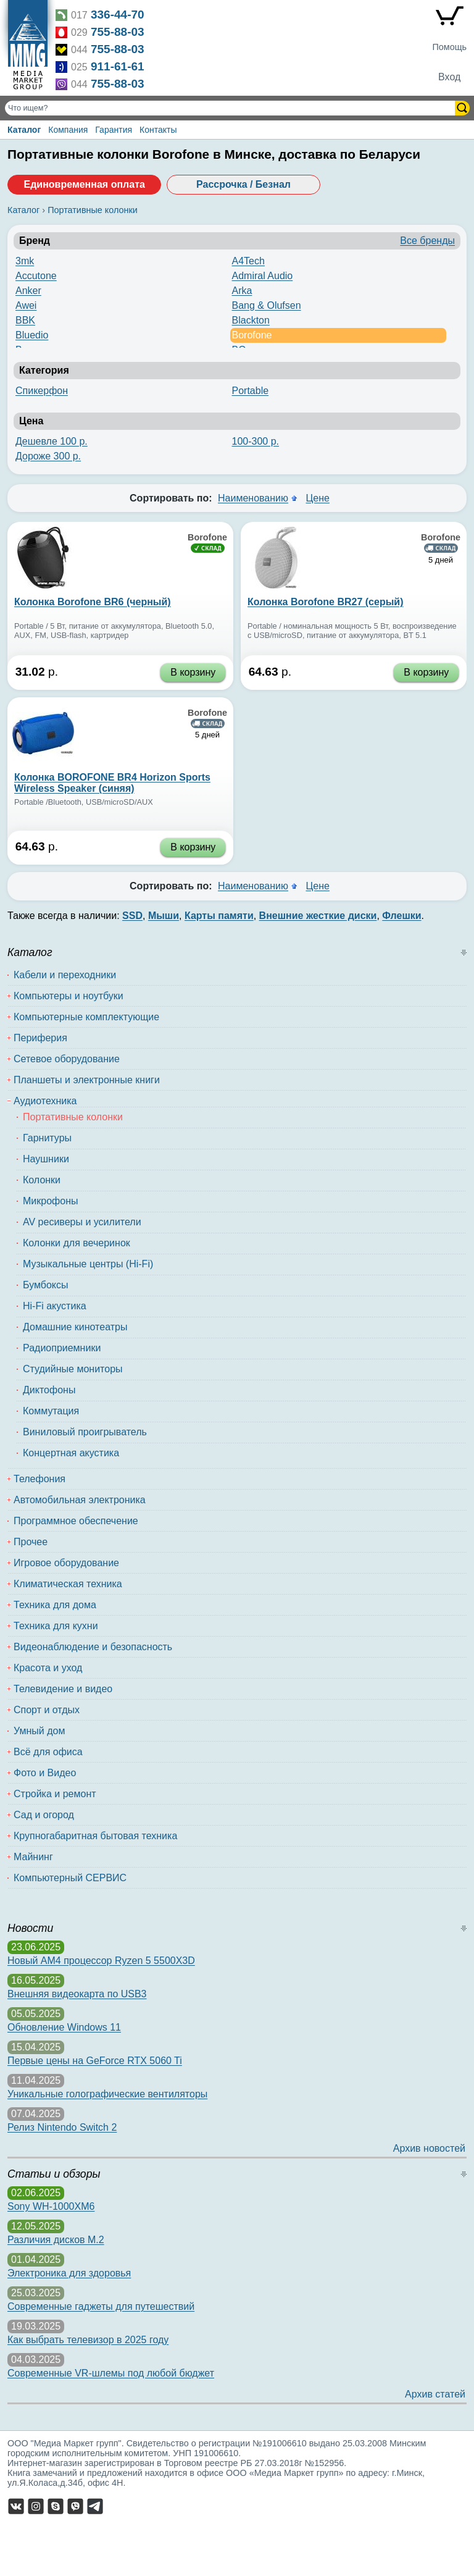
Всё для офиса (48, 1752)
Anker (28, 290)
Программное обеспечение (76, 1521)
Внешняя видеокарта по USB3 (77, 1994)
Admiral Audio (262, 276)
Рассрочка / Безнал (243, 184)
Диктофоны (49, 1390)
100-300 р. (256, 441)
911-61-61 (117, 66)
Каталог (24, 130)
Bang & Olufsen (266, 305)
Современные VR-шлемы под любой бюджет (110, 2373)
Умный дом (39, 1731)
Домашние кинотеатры (75, 1327)
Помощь (449, 47)
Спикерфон (41, 390)
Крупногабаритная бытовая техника (95, 1836)
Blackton (251, 320)
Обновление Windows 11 (64, 2027)
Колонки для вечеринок (76, 1243)
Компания (68, 130)
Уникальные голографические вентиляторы (107, 2094)
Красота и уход (48, 1668)
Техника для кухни (56, 1626)
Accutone (36, 276)
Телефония (39, 1479)
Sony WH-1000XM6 (50, 2206)
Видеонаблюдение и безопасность (93, 1647)
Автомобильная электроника (80, 1500)
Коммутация (51, 1411)
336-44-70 (117, 14)
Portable (250, 390)
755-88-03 (117, 31)
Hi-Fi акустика (54, 1306)
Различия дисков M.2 (55, 2239)
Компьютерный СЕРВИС (70, 1878)
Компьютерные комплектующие (86, 1017)
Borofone (252, 335)
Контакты (158, 130)
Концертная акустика (71, 1453)
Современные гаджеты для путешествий (100, 2306)
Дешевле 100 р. (51, 441)
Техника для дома (55, 1605)
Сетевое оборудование (67, 1059)
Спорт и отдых (47, 1710)
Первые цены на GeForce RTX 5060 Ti (94, 2060)
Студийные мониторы (73, 1369)
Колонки (41, 1180)
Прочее (31, 1542)
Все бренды (427, 240)
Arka (242, 290)
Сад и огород (44, 1815)
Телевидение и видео (63, 1689)
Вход (449, 77)
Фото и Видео (45, 1773)
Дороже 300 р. (48, 456)
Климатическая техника (68, 1584)
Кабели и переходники (65, 975)
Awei (25, 305)
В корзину (192, 672)
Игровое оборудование (66, 1563)
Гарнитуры (47, 1138)
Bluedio (31, 335)
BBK (25, 320)
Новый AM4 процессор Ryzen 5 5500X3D (101, 1960)
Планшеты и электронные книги (87, 1080)
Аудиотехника (45, 1101)
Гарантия (113, 130)
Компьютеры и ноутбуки (68, 996)
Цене (317, 498)
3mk (24, 261)
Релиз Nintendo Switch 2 (62, 2127)
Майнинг (33, 1857)
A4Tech (248, 261)
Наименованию (253, 498)
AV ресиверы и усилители (82, 1222)
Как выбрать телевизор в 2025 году (87, 2340)
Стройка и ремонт (55, 1794)
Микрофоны (50, 1201)
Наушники (46, 1159)
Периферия (40, 1038)
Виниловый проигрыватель (85, 1432)
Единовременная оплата (83, 184)
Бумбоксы (46, 1285)
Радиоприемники (62, 1348)
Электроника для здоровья (69, 2273)
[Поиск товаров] (231, 108)
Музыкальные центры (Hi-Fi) (88, 1264)
